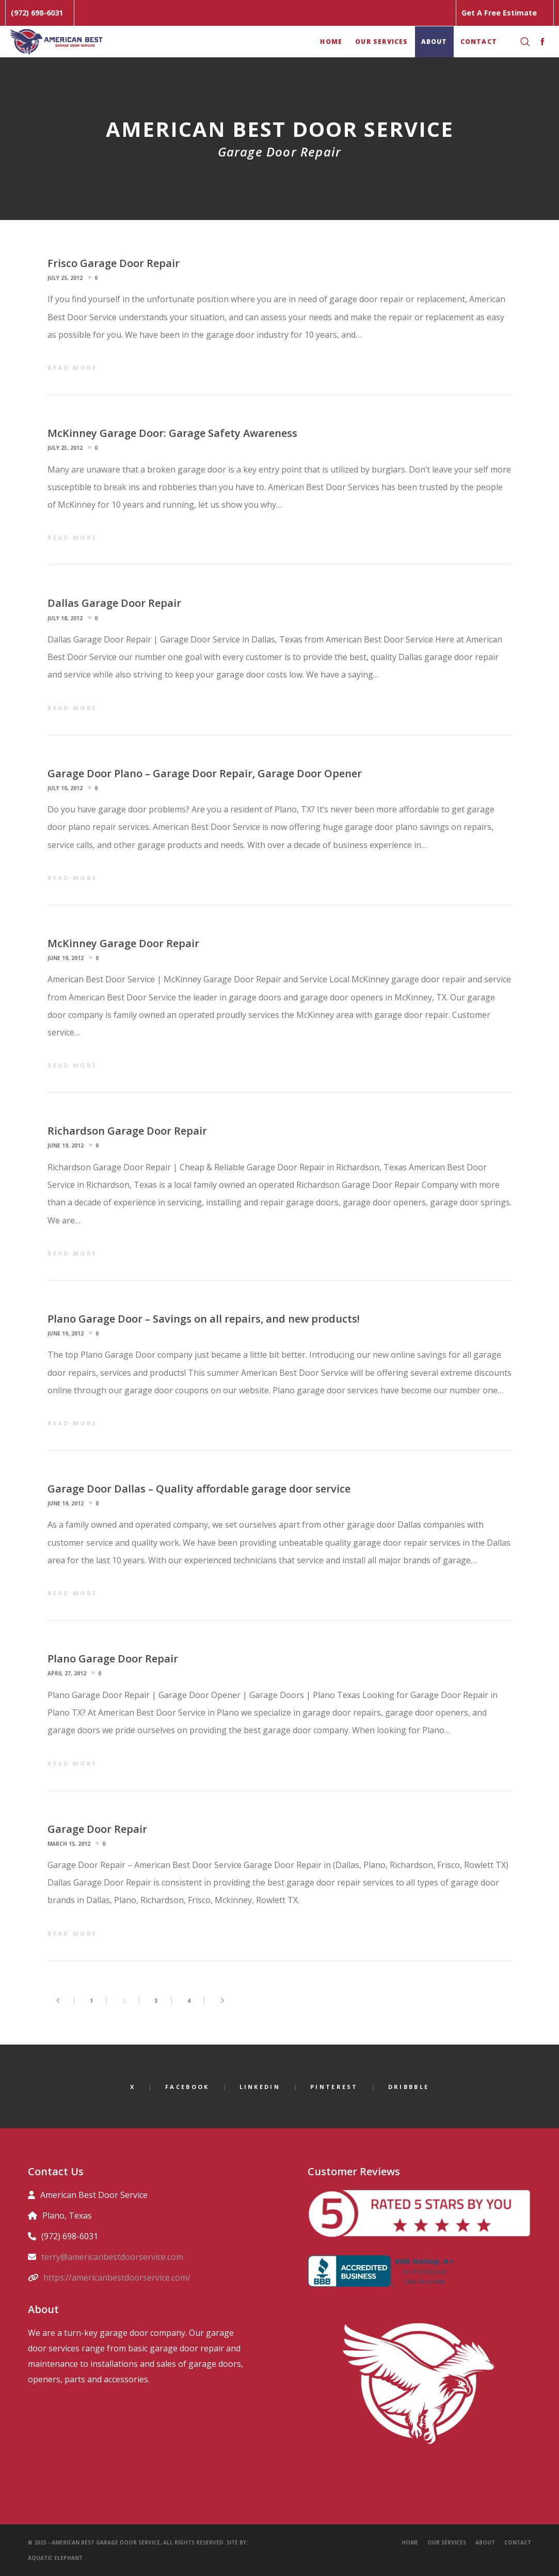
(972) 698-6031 (37, 13)
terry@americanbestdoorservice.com (112, 2257)
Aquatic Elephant (56, 2558)
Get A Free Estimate (499, 13)
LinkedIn (259, 2087)
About (485, 2542)
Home (410, 2542)
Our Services (446, 2542)
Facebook (187, 2087)
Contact (517, 2542)
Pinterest (334, 2087)
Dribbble (408, 2087)
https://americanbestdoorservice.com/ (116, 2277)
